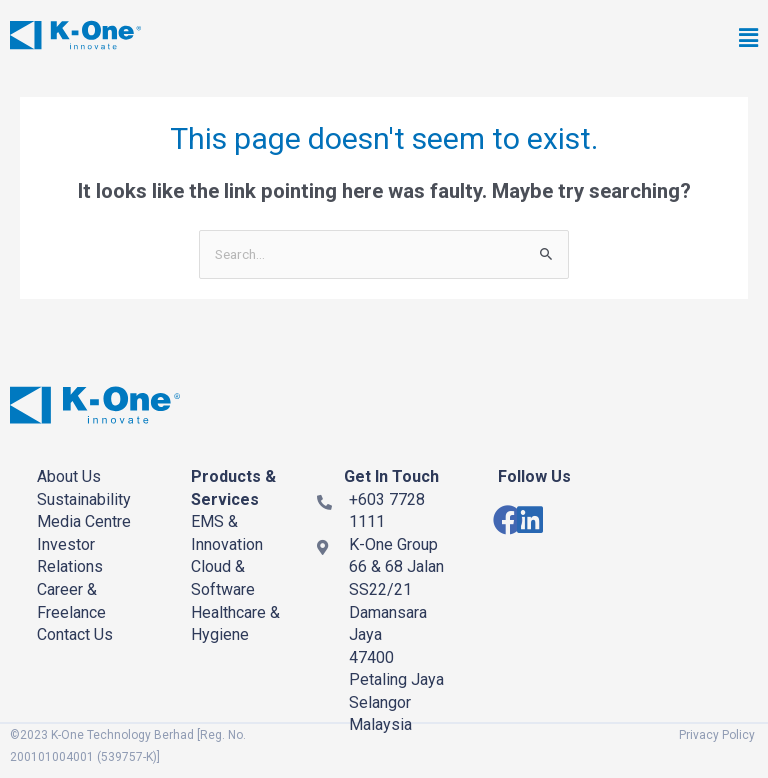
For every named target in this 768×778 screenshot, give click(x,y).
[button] (537, 39)
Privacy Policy (717, 735)
